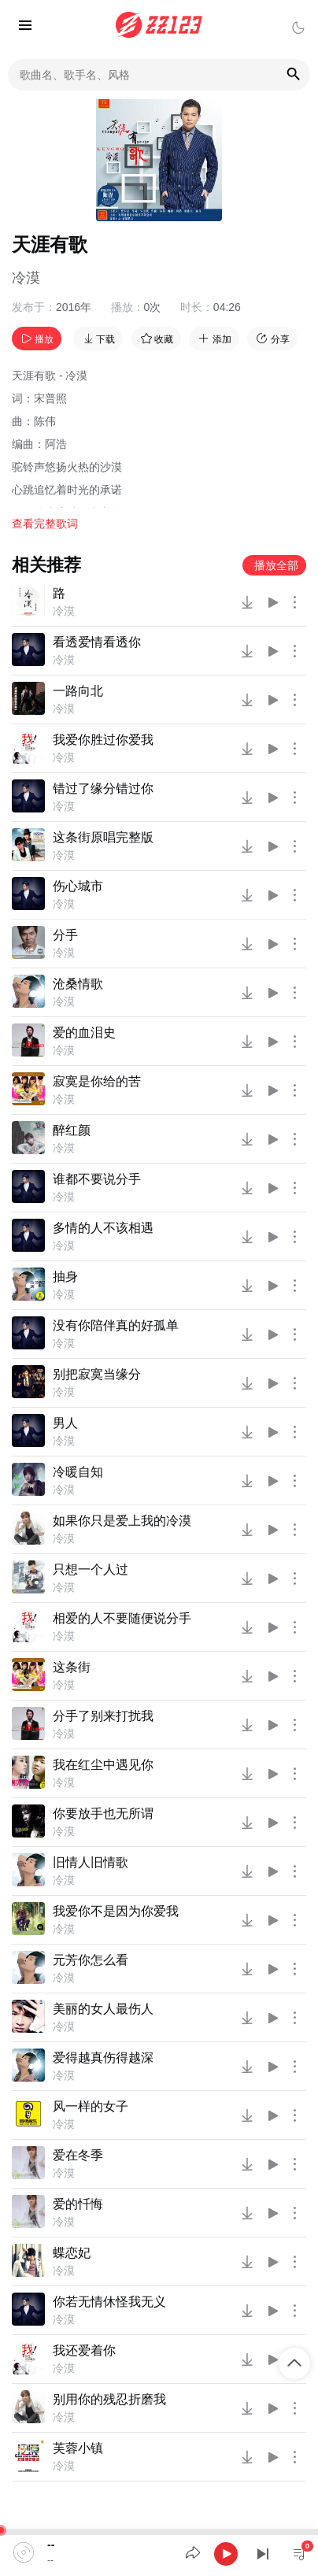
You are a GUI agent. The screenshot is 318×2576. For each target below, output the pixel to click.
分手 (65, 935)
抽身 (65, 1276)
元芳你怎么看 (90, 1960)
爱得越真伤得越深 (103, 2057)
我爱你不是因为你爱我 (116, 1911)
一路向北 (78, 691)
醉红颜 (72, 1130)
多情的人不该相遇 (103, 1227)
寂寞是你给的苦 (97, 1081)
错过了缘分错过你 (103, 788)
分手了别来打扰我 (103, 1716)
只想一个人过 (90, 1569)
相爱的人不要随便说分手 (122, 1618)
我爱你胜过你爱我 (103, 739)
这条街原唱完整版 (103, 837)
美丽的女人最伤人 (103, 2008)
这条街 (72, 1667)
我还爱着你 (84, 2350)
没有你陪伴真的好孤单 (116, 1325)
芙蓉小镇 (78, 2448)
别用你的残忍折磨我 (109, 2399)
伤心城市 (78, 886)
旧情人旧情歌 (90, 1862)
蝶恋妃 (72, 2253)
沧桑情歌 (78, 983)
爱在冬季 (78, 2155)
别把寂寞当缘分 (97, 1374)
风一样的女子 (90, 2106)
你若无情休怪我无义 (109, 2301)
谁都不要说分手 (97, 1179)
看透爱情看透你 (97, 642)
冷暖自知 (78, 1472)
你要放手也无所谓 (103, 1813)
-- (50, 2544)
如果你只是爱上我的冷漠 (122, 1520)
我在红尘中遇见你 (103, 1764)
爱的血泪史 (84, 1032)
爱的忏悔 (78, 2204)
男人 (65, 1423)
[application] (159, 2552)
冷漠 (26, 278)
